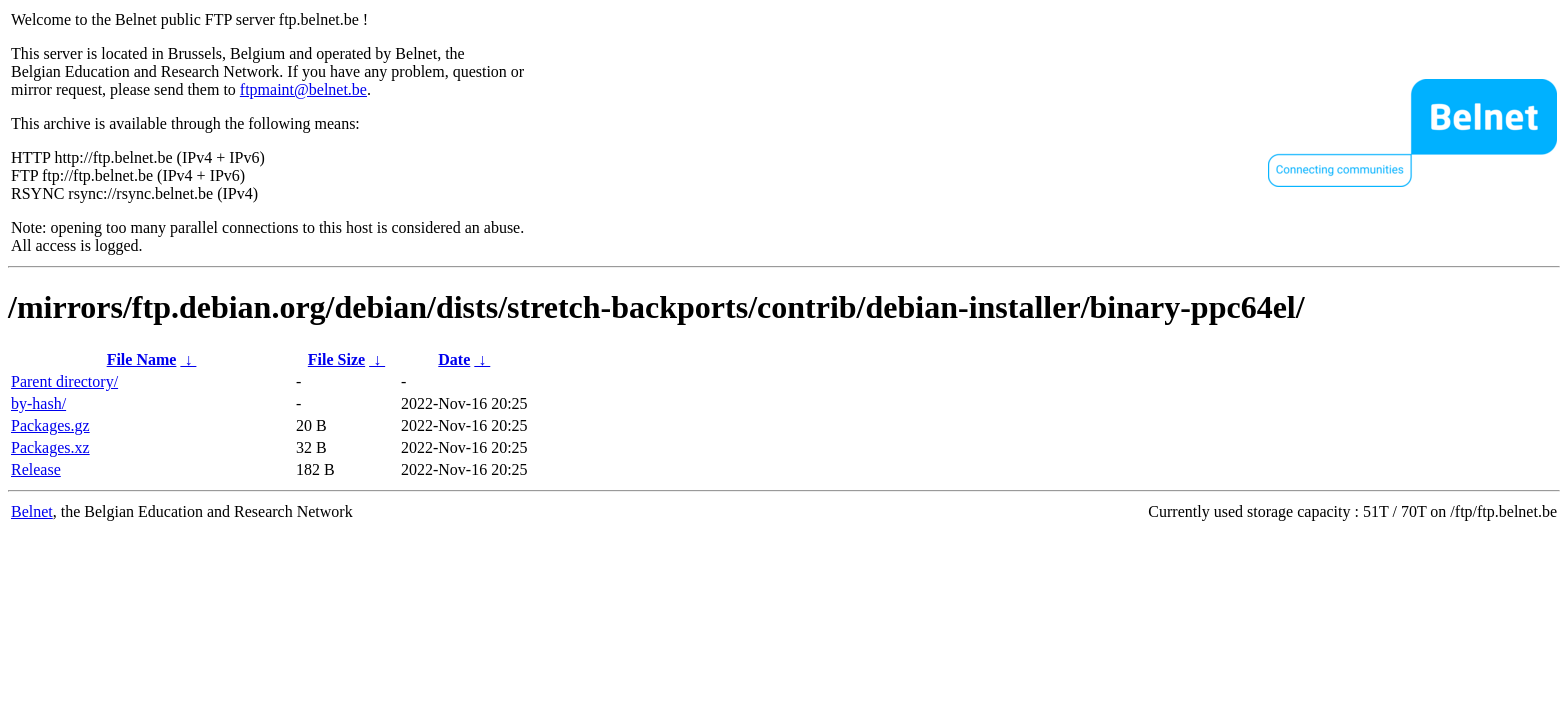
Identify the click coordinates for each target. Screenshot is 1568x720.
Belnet (32, 511)
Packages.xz (50, 447)
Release (36, 469)
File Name (142, 359)
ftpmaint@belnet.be (303, 89)
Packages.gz (50, 425)
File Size (336, 359)
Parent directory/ (64, 381)
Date (454, 359)
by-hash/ (38, 403)
